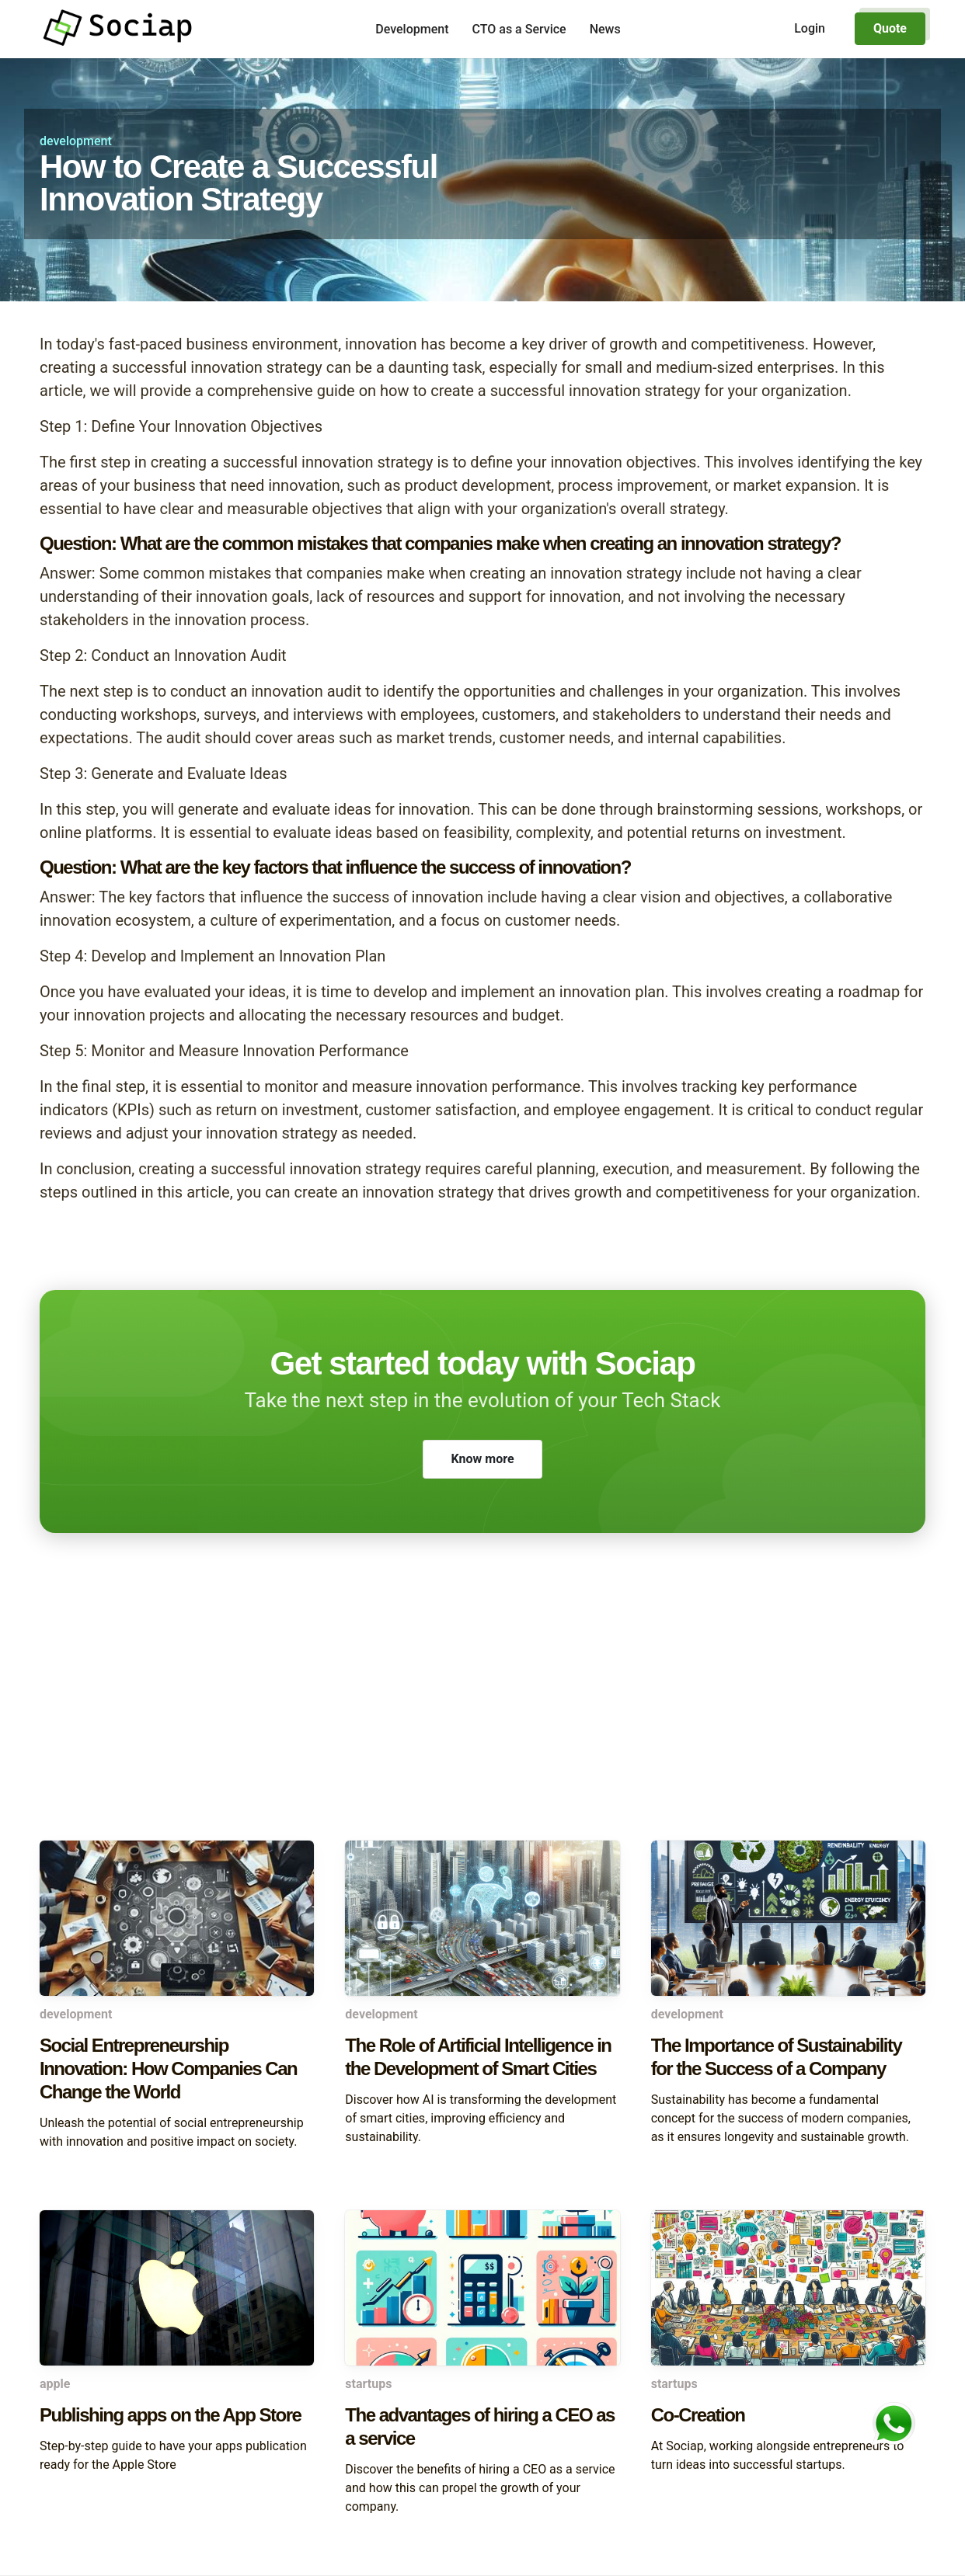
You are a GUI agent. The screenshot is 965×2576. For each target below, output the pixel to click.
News (605, 29)
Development (411, 29)
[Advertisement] (482, 1716)
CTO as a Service (519, 29)
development (76, 141)
